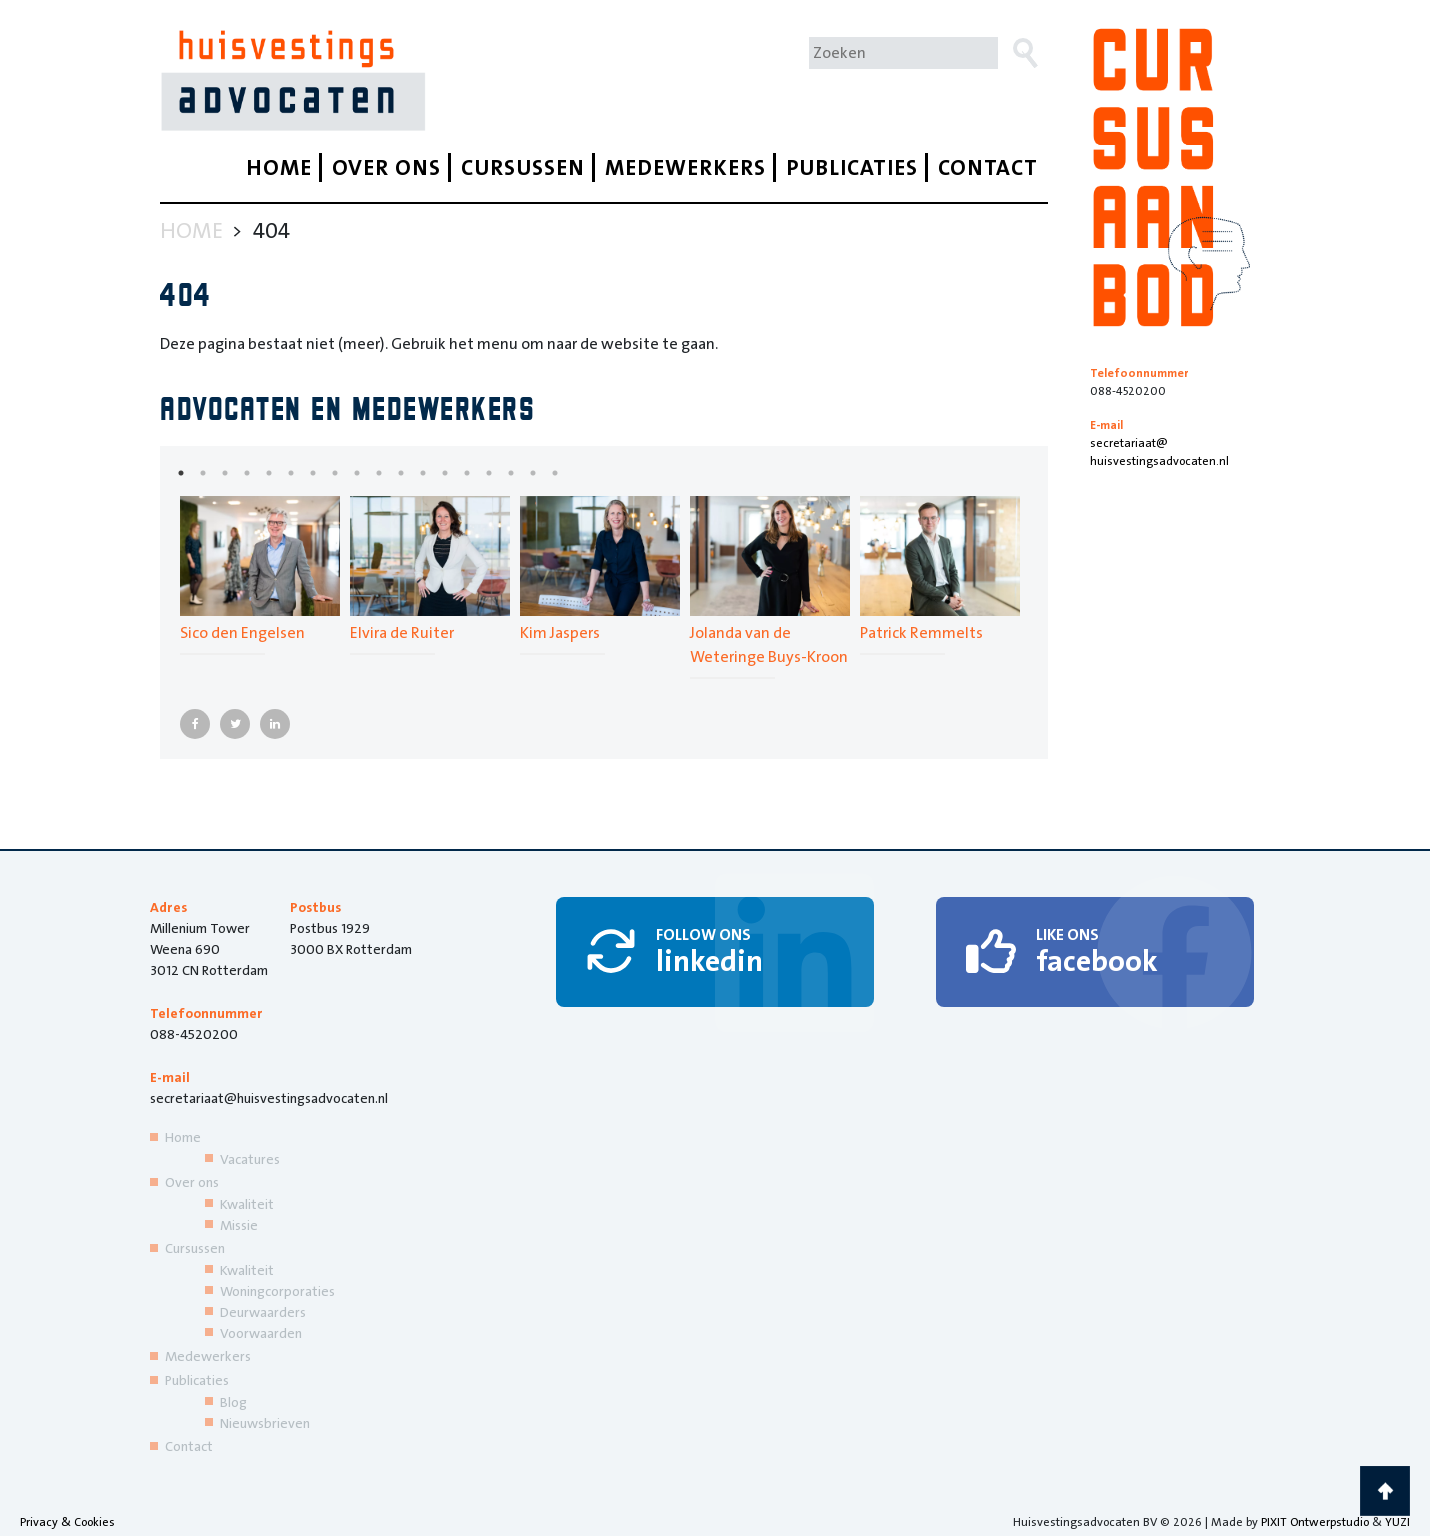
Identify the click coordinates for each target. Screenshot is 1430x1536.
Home (279, 167)
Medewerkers (685, 167)
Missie (239, 1225)
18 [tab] (570, 473)
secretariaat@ (1170, 452)
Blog (233, 1402)
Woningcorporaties (277, 1291)
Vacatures (250, 1159)
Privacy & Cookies (67, 1522)
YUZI (1397, 1522)
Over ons (386, 167)
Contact (988, 167)
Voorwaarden (261, 1333)
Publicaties (852, 167)
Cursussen (523, 167)
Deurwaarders (263, 1312)
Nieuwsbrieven (265, 1423)
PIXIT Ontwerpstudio (1315, 1522)
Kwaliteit (247, 1204)
